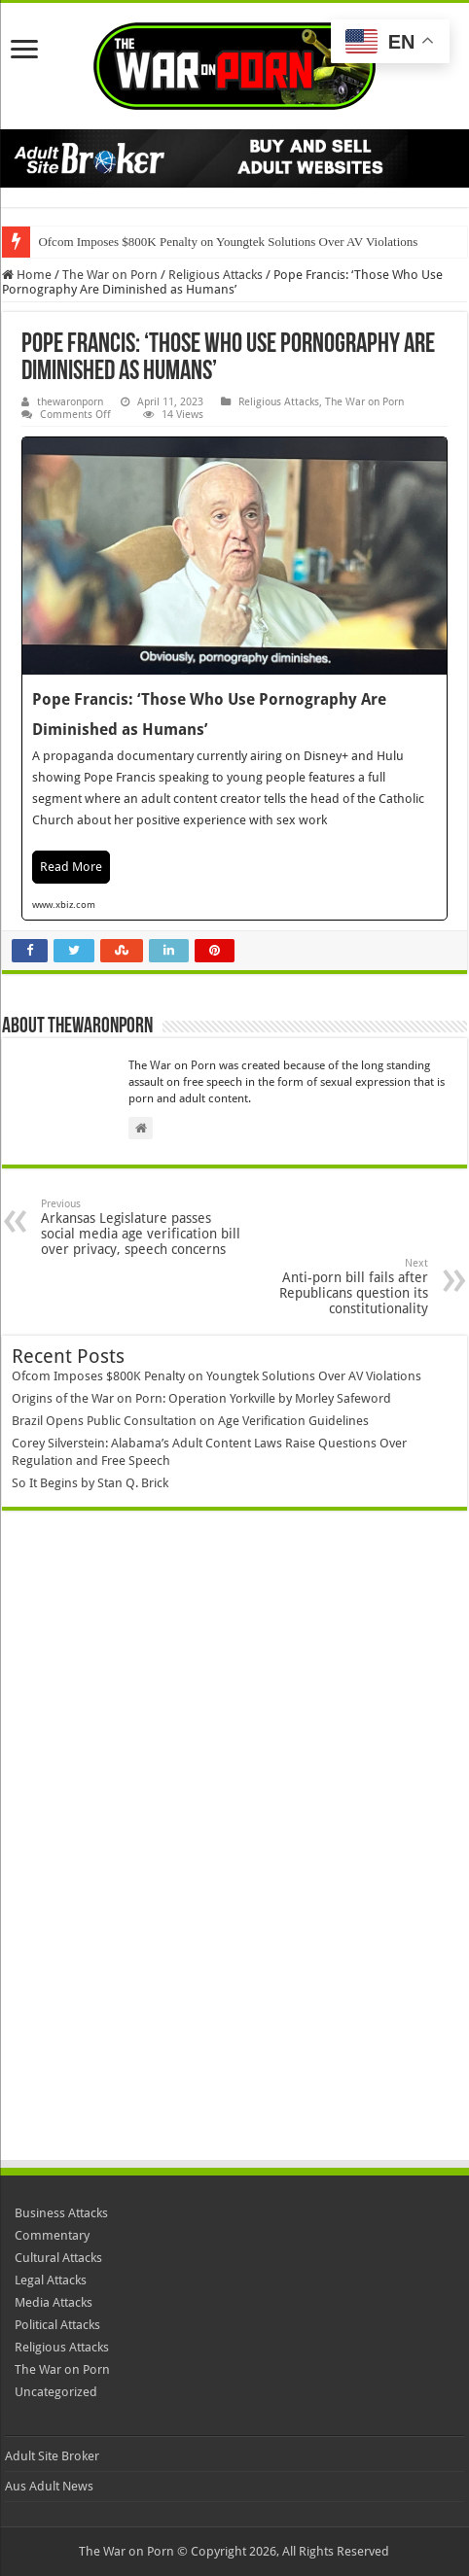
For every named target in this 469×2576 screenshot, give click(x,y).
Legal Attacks (51, 2280)
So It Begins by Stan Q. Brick (90, 1483)
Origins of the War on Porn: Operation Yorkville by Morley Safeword (201, 1398)
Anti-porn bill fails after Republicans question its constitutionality (328, 1286)
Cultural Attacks (58, 2257)
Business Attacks (61, 2213)
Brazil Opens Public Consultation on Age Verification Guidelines (190, 1420)
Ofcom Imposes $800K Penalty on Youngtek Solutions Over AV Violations (227, 241)
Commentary (52, 2235)
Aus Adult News (49, 2486)
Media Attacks (53, 2302)
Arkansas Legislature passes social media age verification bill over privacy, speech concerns (140, 1227)
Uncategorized (56, 2392)
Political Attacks (57, 2324)
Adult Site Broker (52, 2456)
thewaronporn (70, 402)
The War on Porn (110, 274)
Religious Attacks (215, 274)
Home (27, 274)
